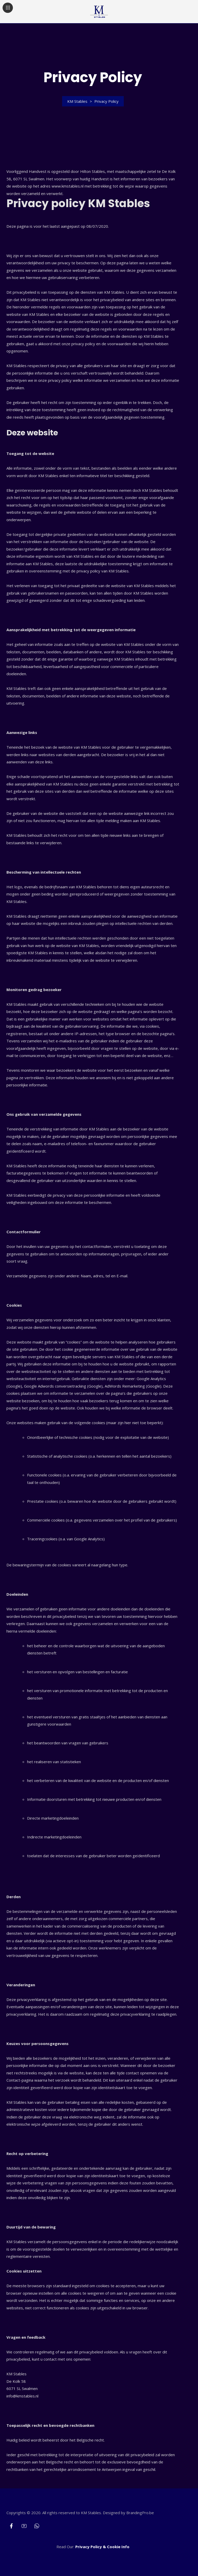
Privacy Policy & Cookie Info (102, 2546)
